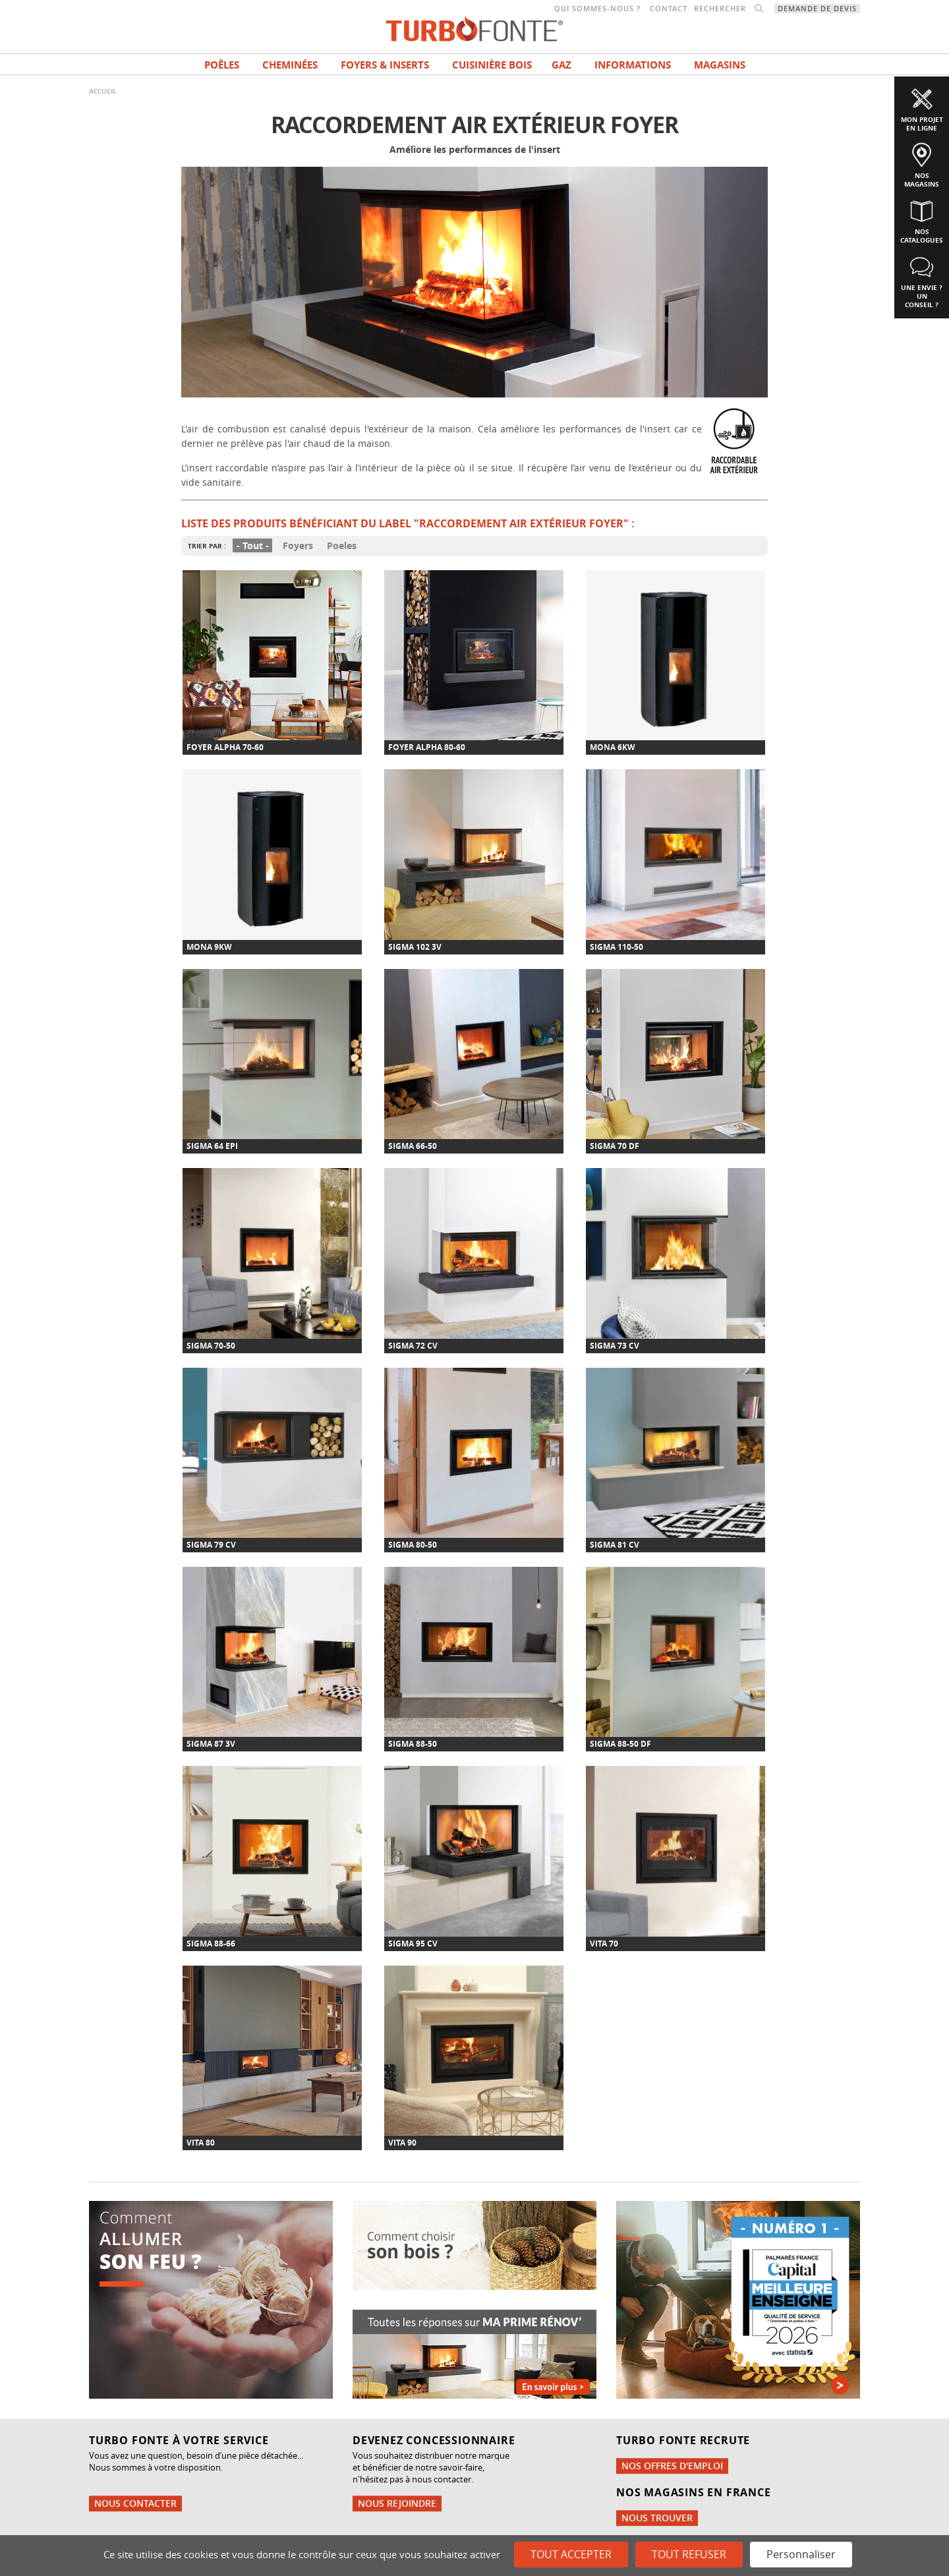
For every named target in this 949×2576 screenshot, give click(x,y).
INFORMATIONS (632, 65)
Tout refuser (689, 2554)
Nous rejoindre (397, 2503)
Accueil (103, 91)
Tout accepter (571, 2554)
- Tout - (253, 545)
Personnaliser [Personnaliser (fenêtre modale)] (801, 2554)
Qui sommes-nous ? (597, 8)
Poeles (342, 545)
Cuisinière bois (492, 65)
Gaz (561, 65)
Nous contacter (135, 2503)
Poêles (221, 65)
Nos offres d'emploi (672, 2465)
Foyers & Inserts (385, 65)
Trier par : (207, 545)
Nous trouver (657, 2517)
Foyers (298, 545)
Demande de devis (817, 8)
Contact (668, 8)
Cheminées (290, 65)
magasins (719, 65)
